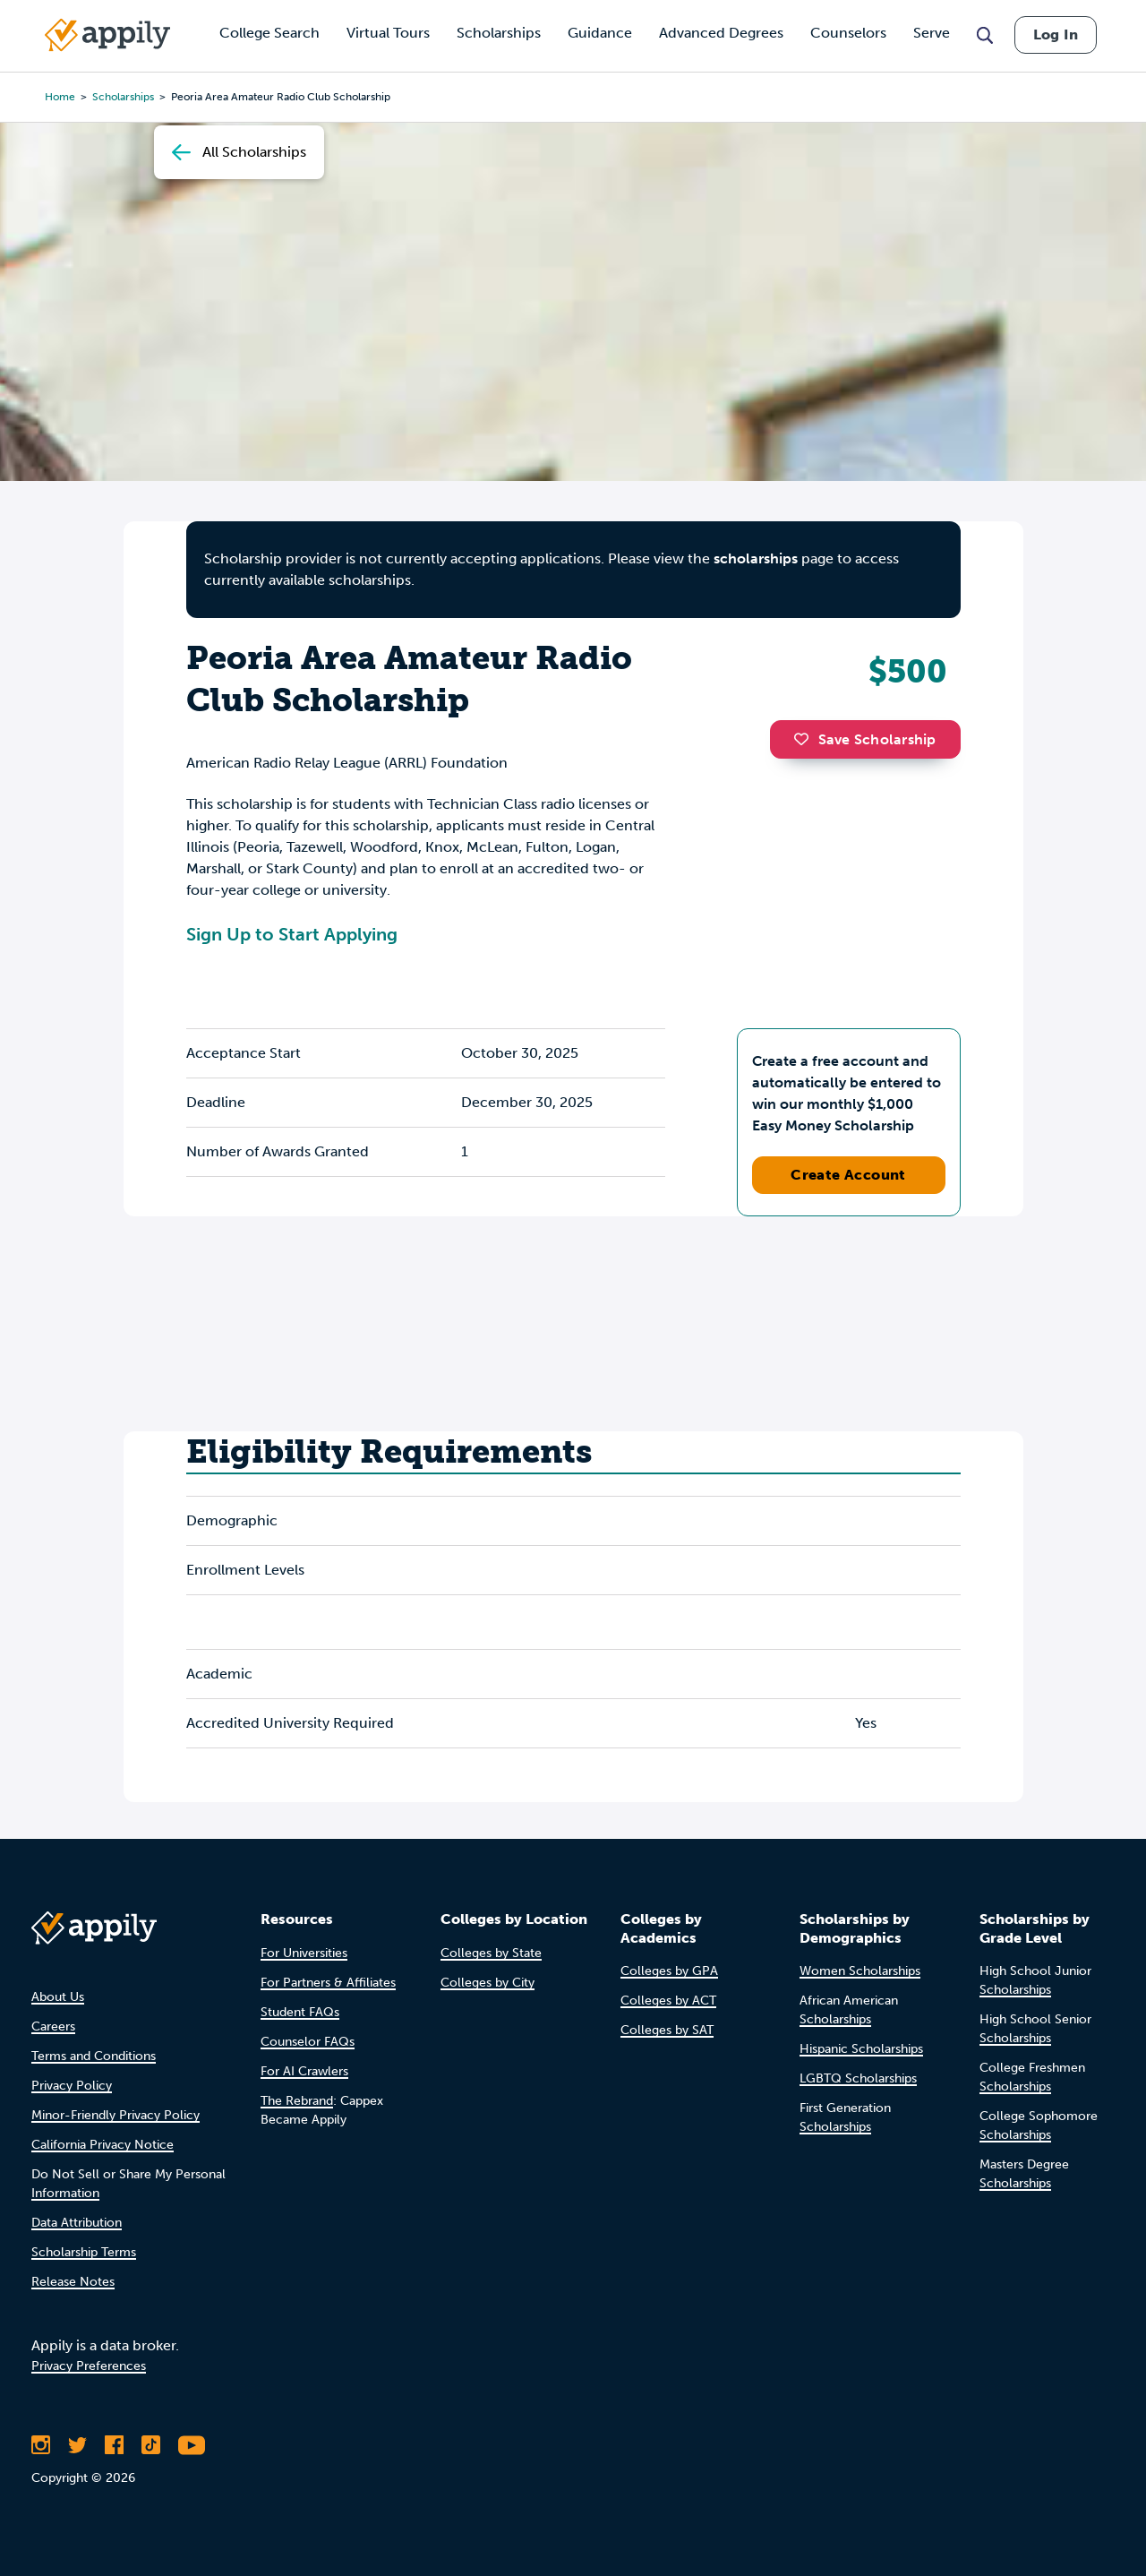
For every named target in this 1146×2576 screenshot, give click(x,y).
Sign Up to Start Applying (292, 934)
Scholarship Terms (83, 2252)
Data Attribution (76, 2222)
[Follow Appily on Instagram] (40, 2445)
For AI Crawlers (304, 2071)
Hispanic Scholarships (861, 2049)
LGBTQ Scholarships (858, 2078)
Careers (53, 2026)
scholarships (756, 558)
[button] (805, 739)
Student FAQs (300, 2012)
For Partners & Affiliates (328, 1982)
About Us (57, 1997)
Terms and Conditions (93, 2056)
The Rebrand (297, 2100)
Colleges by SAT (667, 2030)
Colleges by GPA (669, 1971)
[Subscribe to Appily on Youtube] (191, 2445)
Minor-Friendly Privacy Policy (115, 2115)
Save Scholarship (865, 739)
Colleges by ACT (668, 2000)
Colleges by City (487, 1982)
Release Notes (73, 2281)
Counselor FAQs (308, 2041)
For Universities (304, 1953)
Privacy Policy (71, 2085)
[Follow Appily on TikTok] (150, 2445)
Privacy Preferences (88, 2366)
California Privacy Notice (102, 2144)
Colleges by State (491, 1953)
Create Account (848, 1174)
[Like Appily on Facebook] (114, 2445)
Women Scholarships (860, 1971)
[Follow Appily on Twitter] (77, 2445)
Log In (1055, 34)
